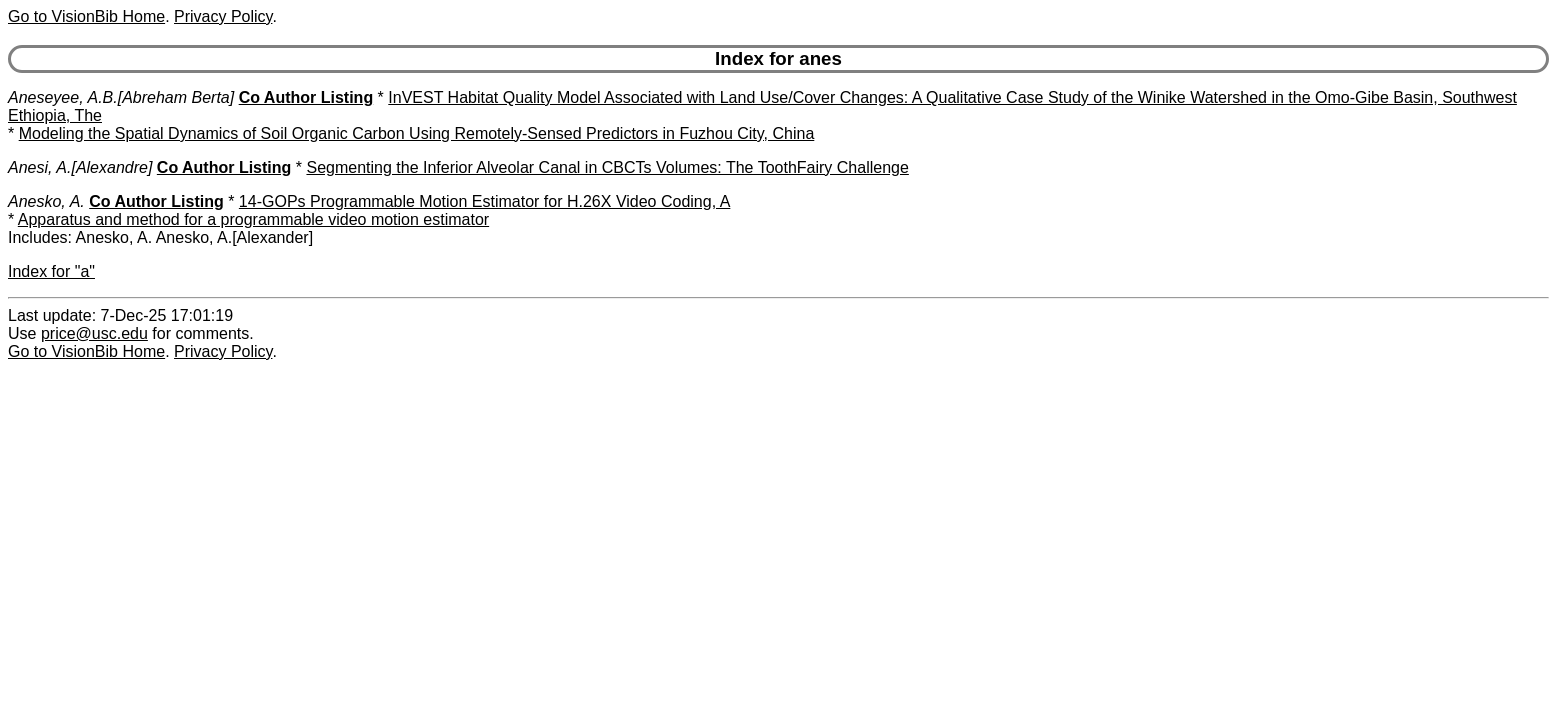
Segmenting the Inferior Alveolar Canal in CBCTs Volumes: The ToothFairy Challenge (607, 167)
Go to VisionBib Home (86, 16)
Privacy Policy (223, 16)
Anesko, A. (46, 201)
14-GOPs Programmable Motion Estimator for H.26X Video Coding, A (484, 201)
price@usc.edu (94, 333)
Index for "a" (51, 271)
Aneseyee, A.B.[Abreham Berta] (121, 97)
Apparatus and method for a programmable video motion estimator (253, 219)
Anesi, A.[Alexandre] (80, 167)
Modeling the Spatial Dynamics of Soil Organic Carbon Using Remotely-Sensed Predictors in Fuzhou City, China (417, 133)
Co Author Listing (306, 97)
